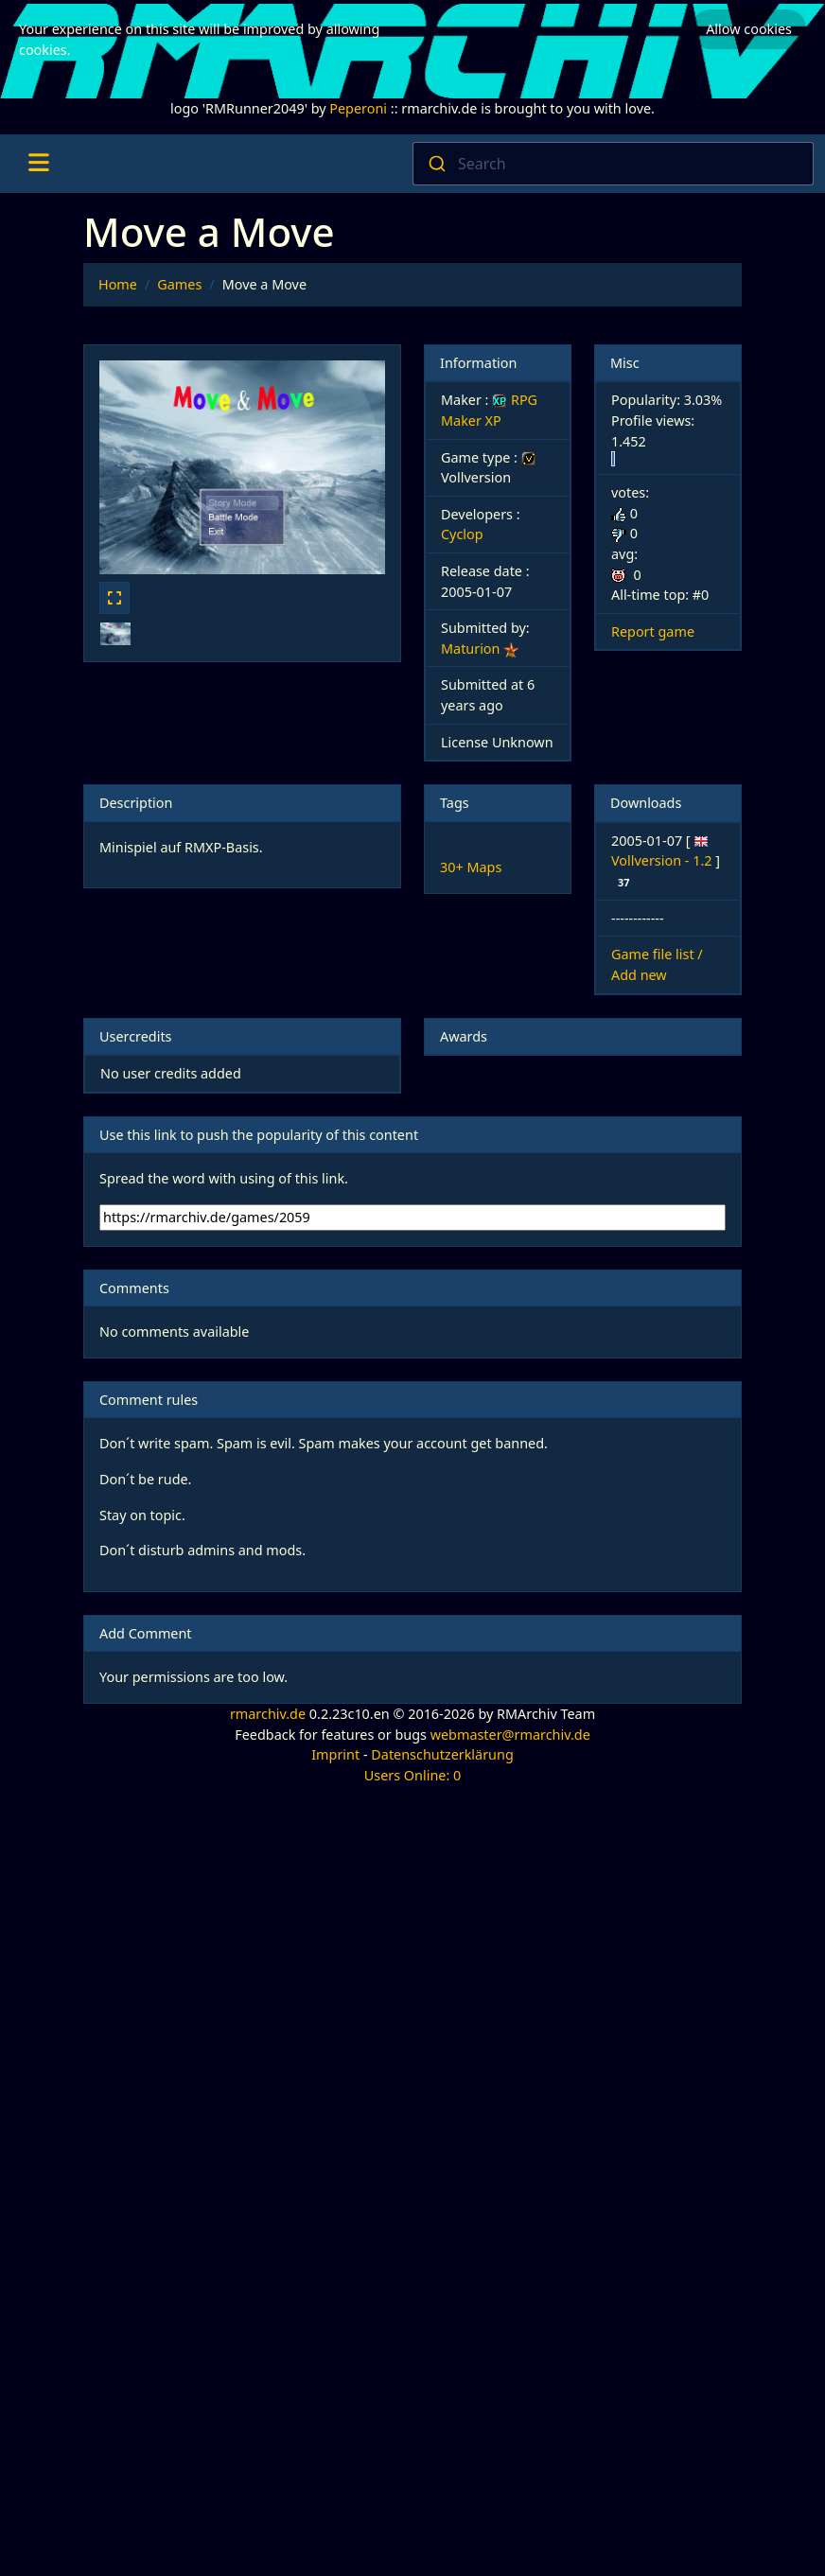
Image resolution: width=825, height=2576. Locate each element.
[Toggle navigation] (38, 163)
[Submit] (435, 163)
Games (179, 284)
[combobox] (613, 163)
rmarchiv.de (268, 1714)
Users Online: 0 (413, 1775)
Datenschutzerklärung (442, 1754)
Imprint (335, 1754)
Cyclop (462, 534)
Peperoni (358, 108)
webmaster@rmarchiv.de (510, 1735)
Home (117, 284)
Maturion (470, 648)
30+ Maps (470, 867)
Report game (652, 631)
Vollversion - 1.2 (663, 860)
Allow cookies (749, 29)
